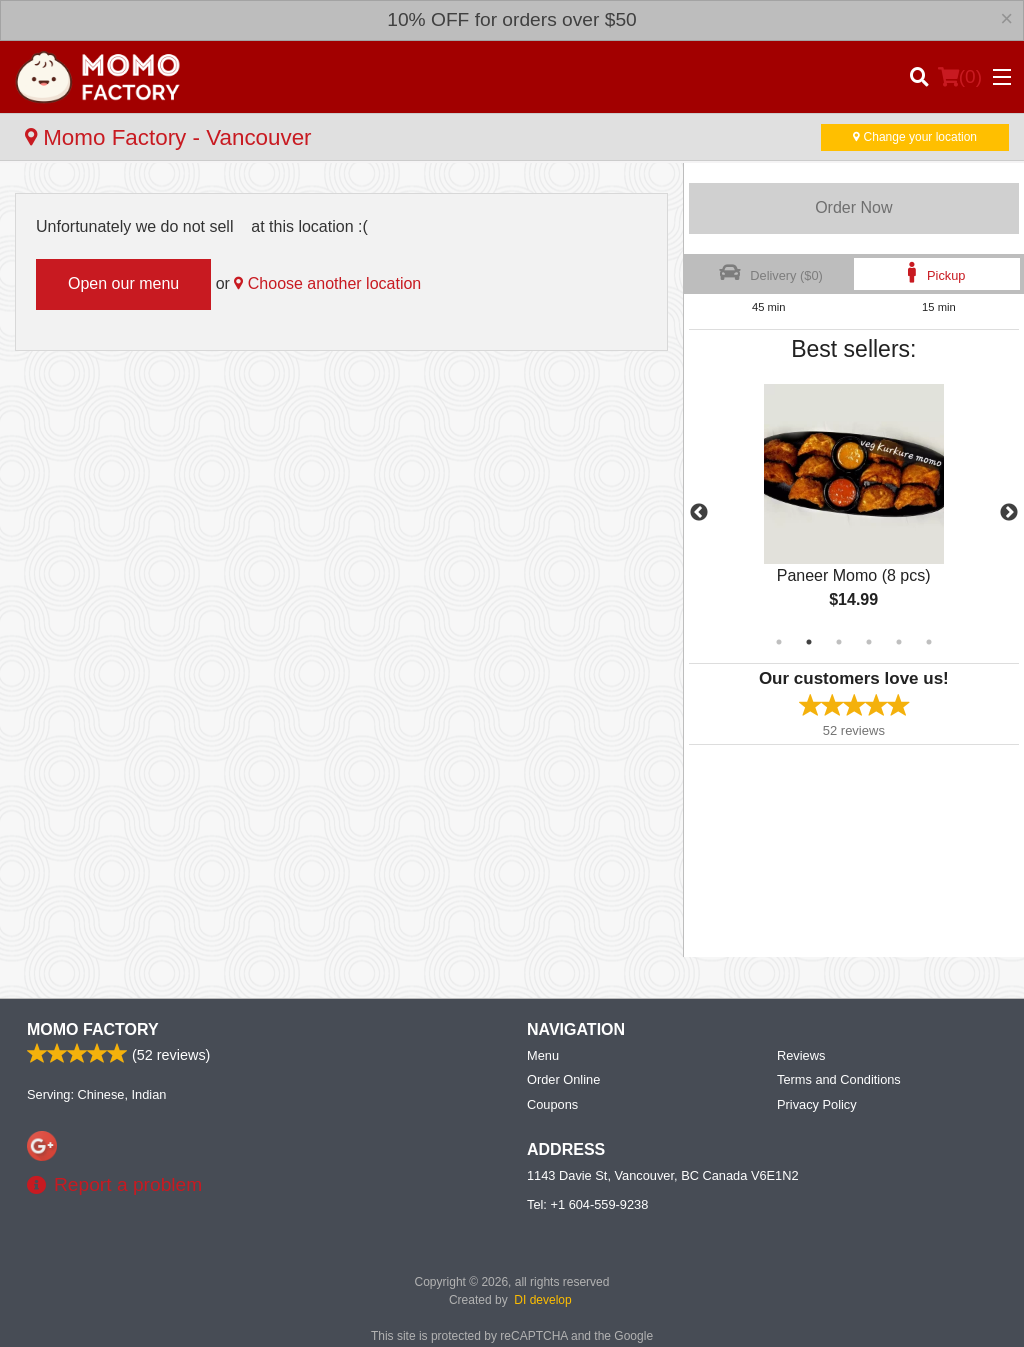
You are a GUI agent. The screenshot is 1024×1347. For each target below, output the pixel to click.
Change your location (915, 137)
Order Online (563, 1079)
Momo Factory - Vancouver (168, 137)
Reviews (801, 1055)
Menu (543, 1055)
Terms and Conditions (839, 1079)
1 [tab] (779, 642)
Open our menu (123, 283)
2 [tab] (809, 642)
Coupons (552, 1104)
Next (1009, 513)
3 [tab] (839, 642)
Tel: (587, 1204)
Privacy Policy (817, 1104)
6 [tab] (929, 642)
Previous (699, 513)
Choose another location (327, 283)
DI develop (542, 1300)
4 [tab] (869, 642)
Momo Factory (93, 1029)
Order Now (853, 207)
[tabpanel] (854, 513)
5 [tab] (899, 642)
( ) (960, 77)
